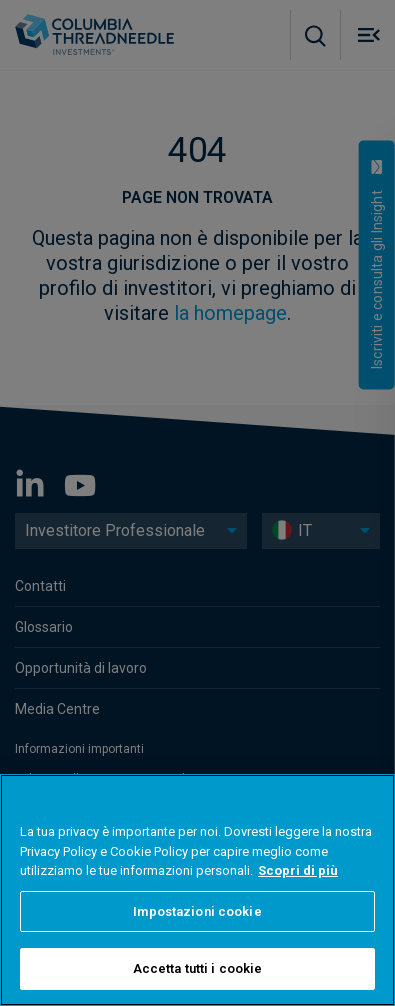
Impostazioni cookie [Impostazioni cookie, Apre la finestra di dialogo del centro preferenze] (197, 911)
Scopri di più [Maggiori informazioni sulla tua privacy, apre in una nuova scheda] (298, 870)
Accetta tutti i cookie (198, 968)
